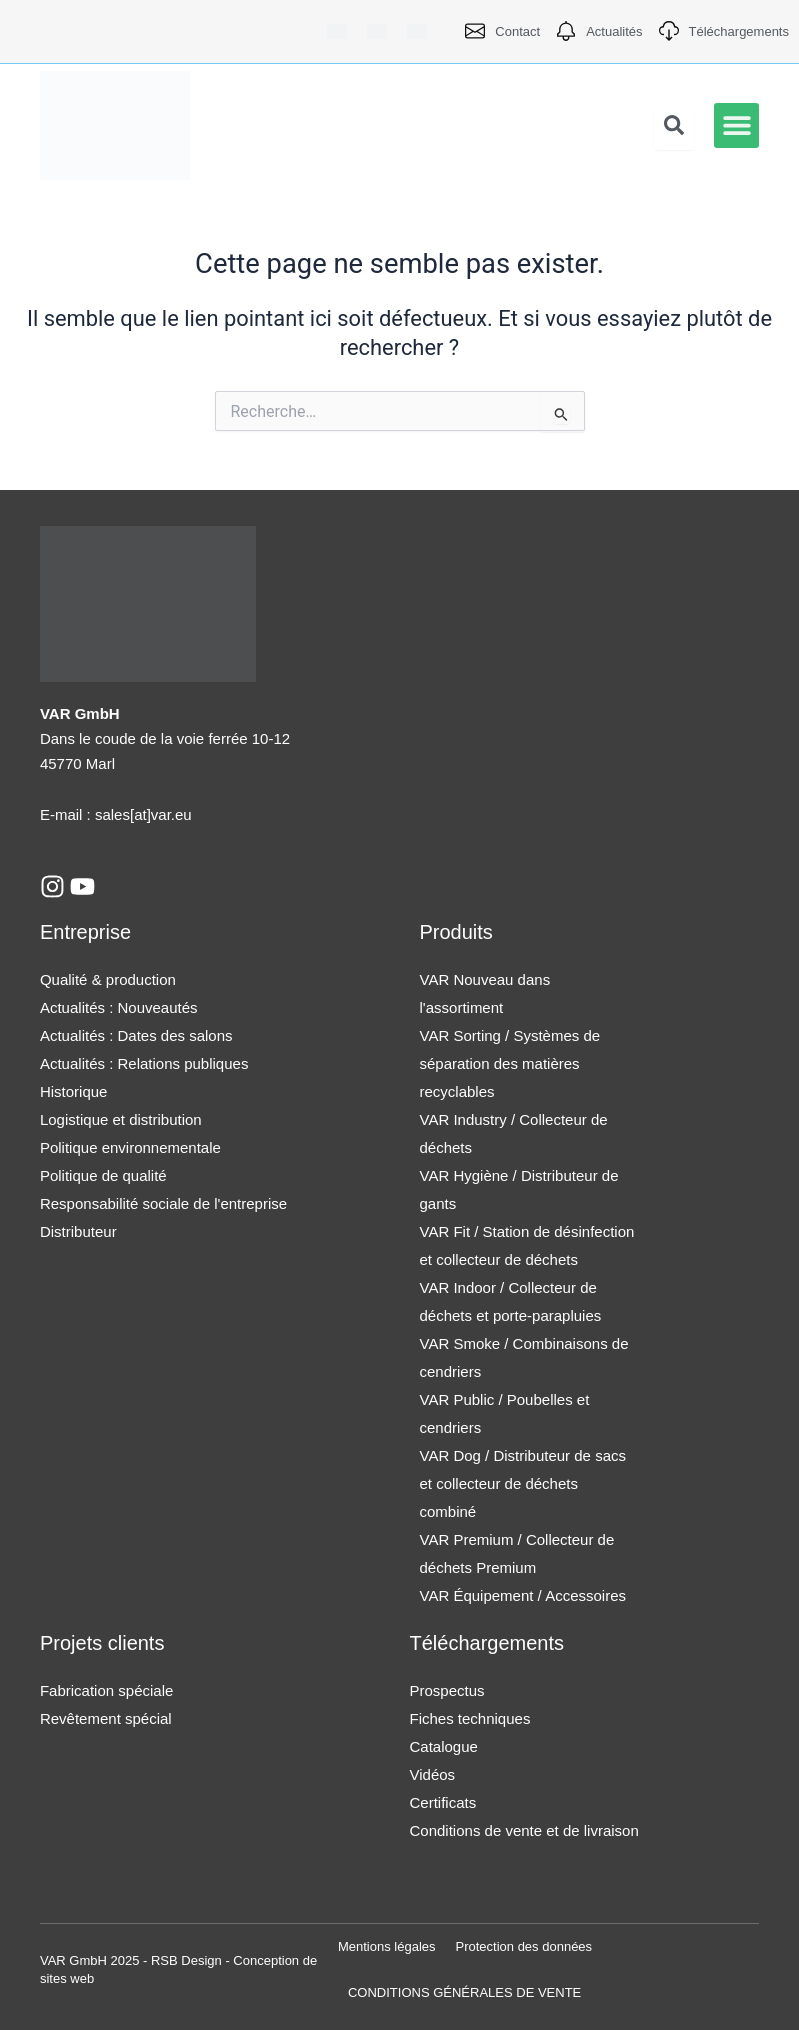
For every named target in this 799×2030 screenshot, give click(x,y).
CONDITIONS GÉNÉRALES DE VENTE (464, 1992)
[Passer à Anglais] (377, 31)
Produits (456, 932)
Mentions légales (387, 1946)
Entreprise (85, 932)
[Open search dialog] (674, 130)
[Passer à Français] (417, 31)
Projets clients (102, 1643)
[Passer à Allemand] (337, 31)
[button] (736, 125)
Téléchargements (487, 1643)
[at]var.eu (161, 814)
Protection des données (524, 1946)
